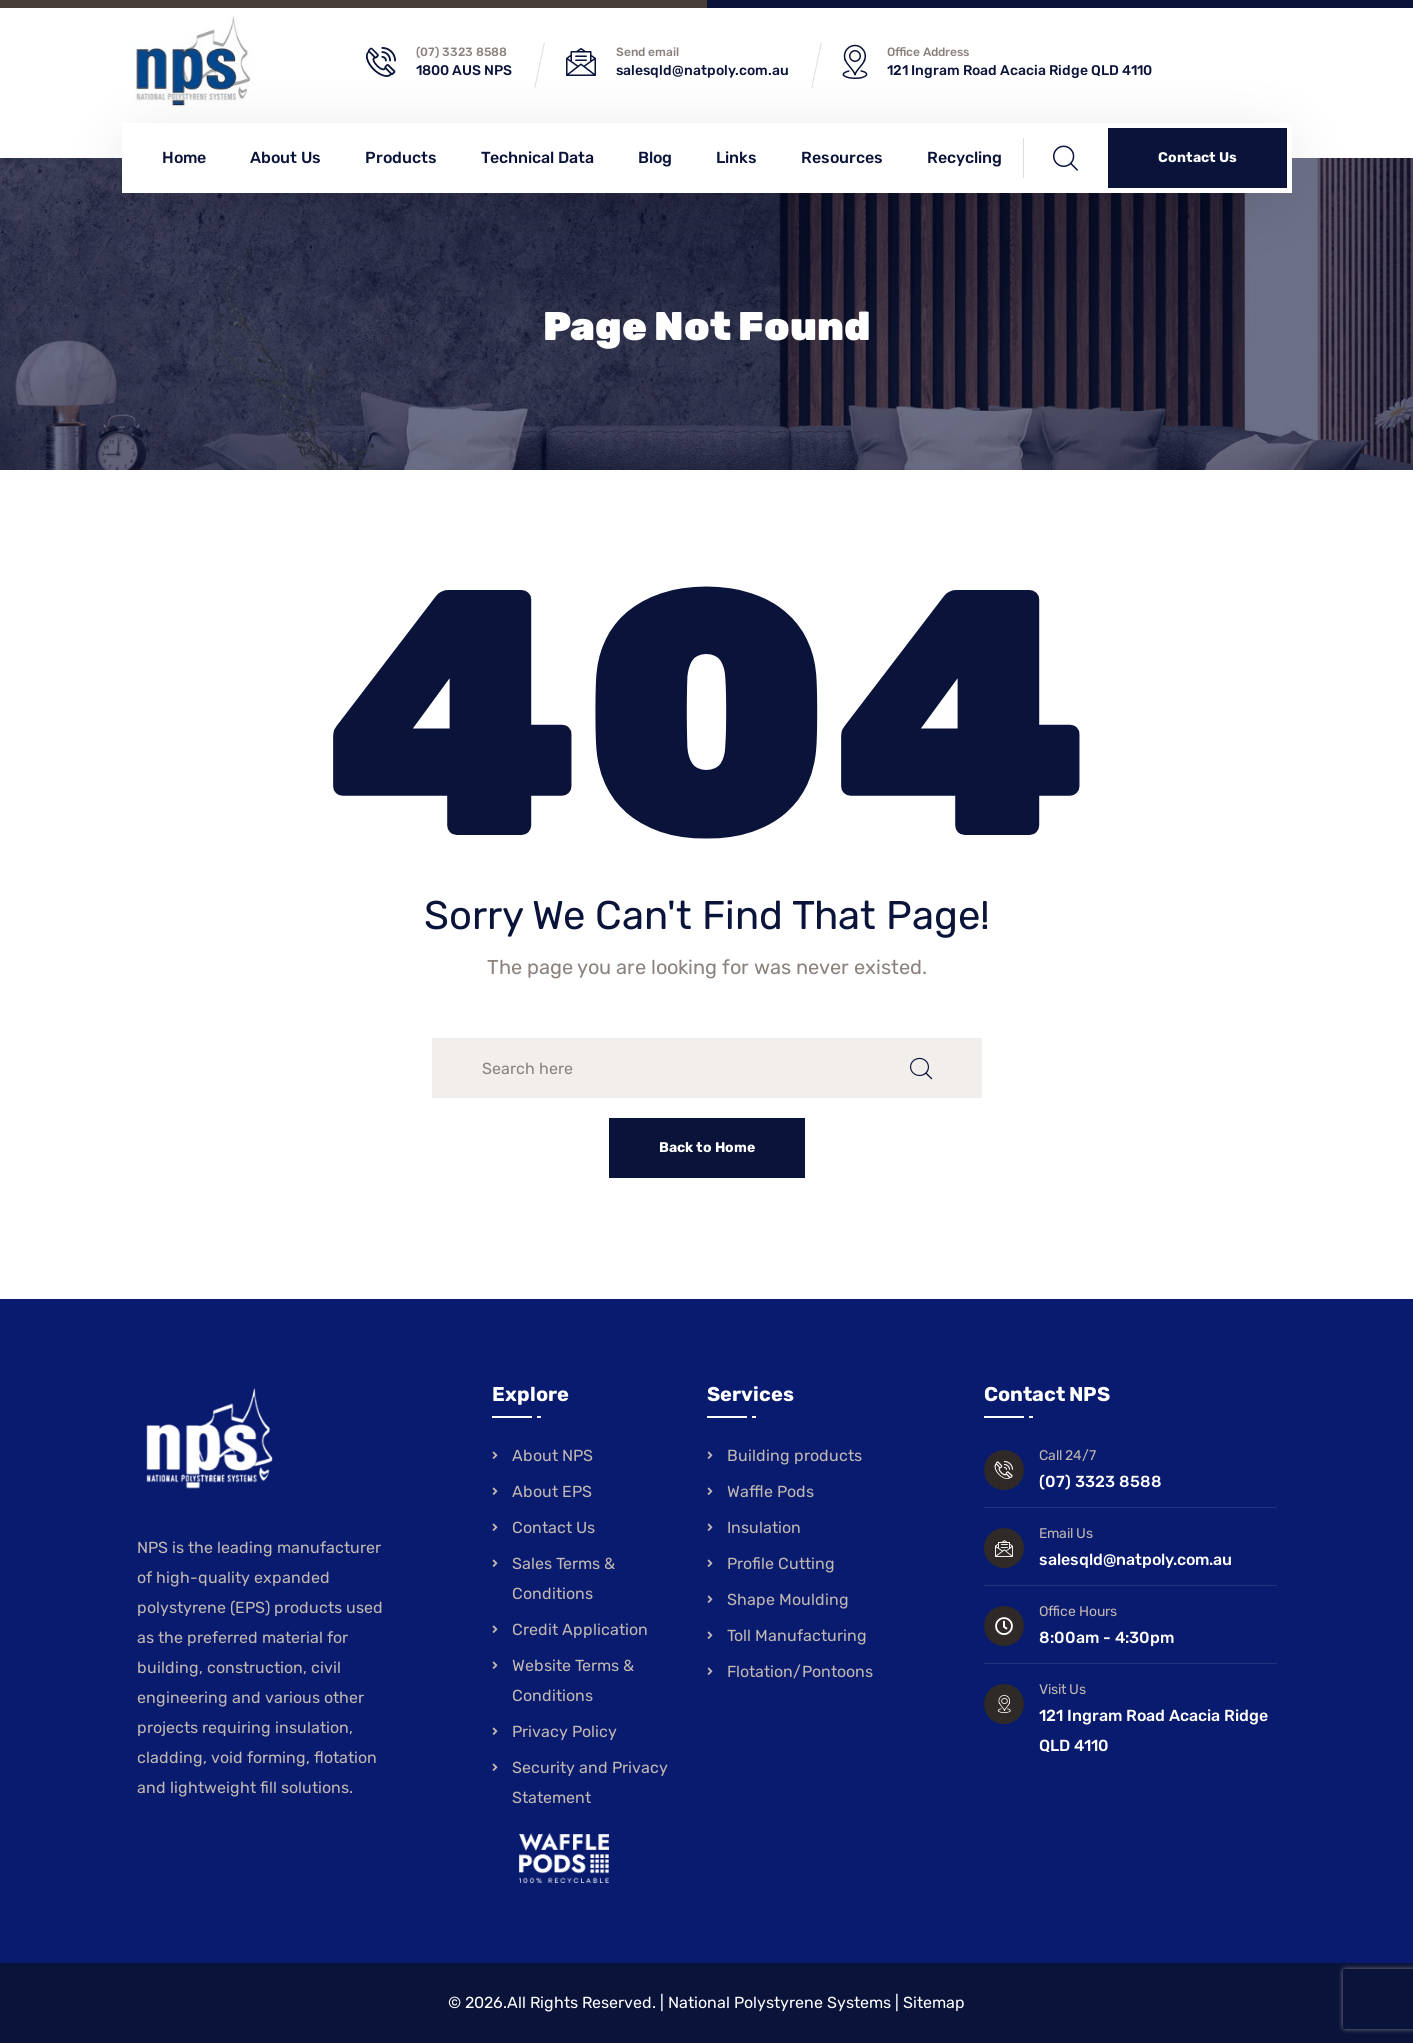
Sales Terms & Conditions (563, 1578)
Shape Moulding (788, 1599)
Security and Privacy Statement (590, 1782)
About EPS (552, 1491)
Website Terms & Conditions (573, 1680)
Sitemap (934, 2002)
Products (401, 157)
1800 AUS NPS (464, 70)
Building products (794, 1455)
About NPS (552, 1455)
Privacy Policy (564, 1731)
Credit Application (580, 1629)
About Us (285, 157)
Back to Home (707, 1147)
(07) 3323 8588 (461, 52)
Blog (655, 157)
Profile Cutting (781, 1563)
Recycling (964, 157)
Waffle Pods (770, 1491)
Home (184, 157)
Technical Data (537, 157)
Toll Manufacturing (797, 1635)
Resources (842, 157)
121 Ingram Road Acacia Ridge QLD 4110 (1019, 70)
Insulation (764, 1527)
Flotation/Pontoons (800, 1671)
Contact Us (1197, 157)
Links (736, 157)
